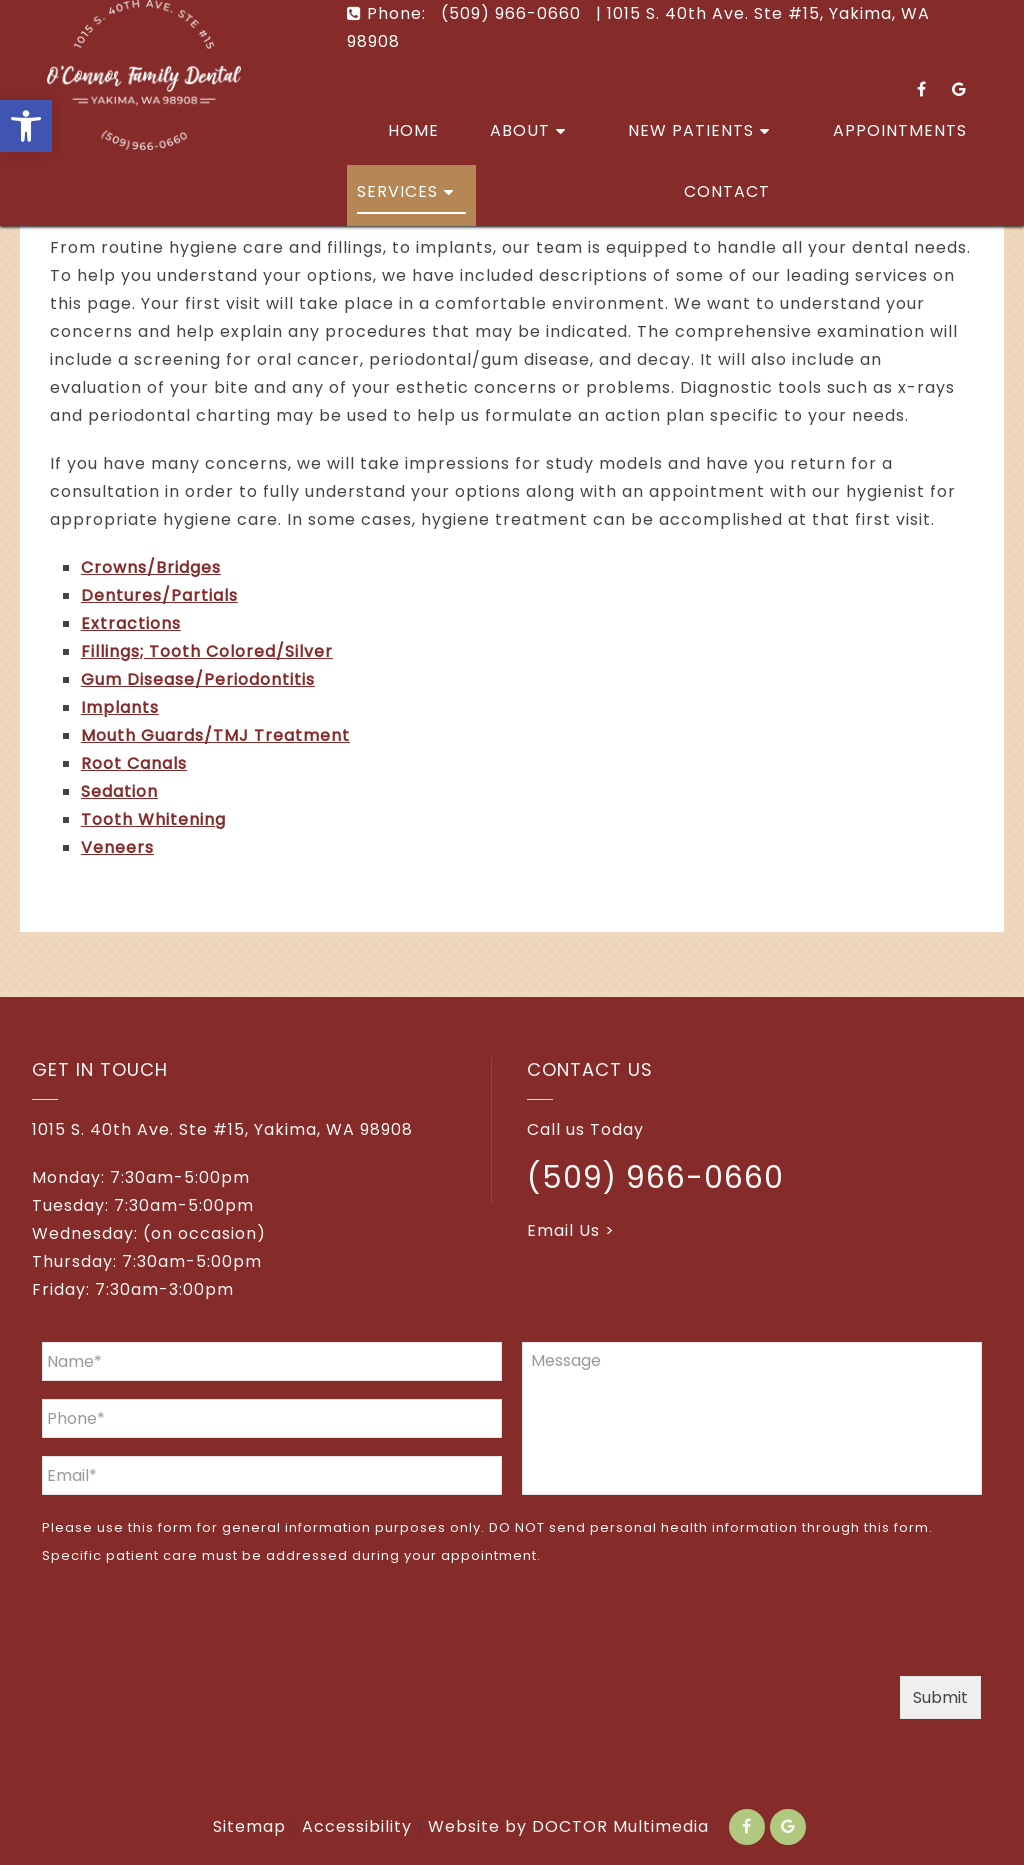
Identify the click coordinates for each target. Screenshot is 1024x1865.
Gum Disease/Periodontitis (198, 679)
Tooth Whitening (153, 819)
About (520, 130)
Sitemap (249, 1826)
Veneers (117, 847)
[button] (26, 126)
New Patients (691, 130)
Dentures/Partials (159, 595)
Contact (727, 191)
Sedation (119, 791)
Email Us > (571, 1230)
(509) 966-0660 (655, 1178)
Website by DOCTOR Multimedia (568, 1826)
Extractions (131, 623)
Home (413, 130)
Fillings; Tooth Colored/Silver (207, 651)
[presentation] (194, 1627)
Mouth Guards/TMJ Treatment (215, 735)
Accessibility (357, 1826)
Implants (120, 707)
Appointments (900, 130)
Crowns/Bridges (151, 567)
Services (397, 191)
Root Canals (134, 763)
